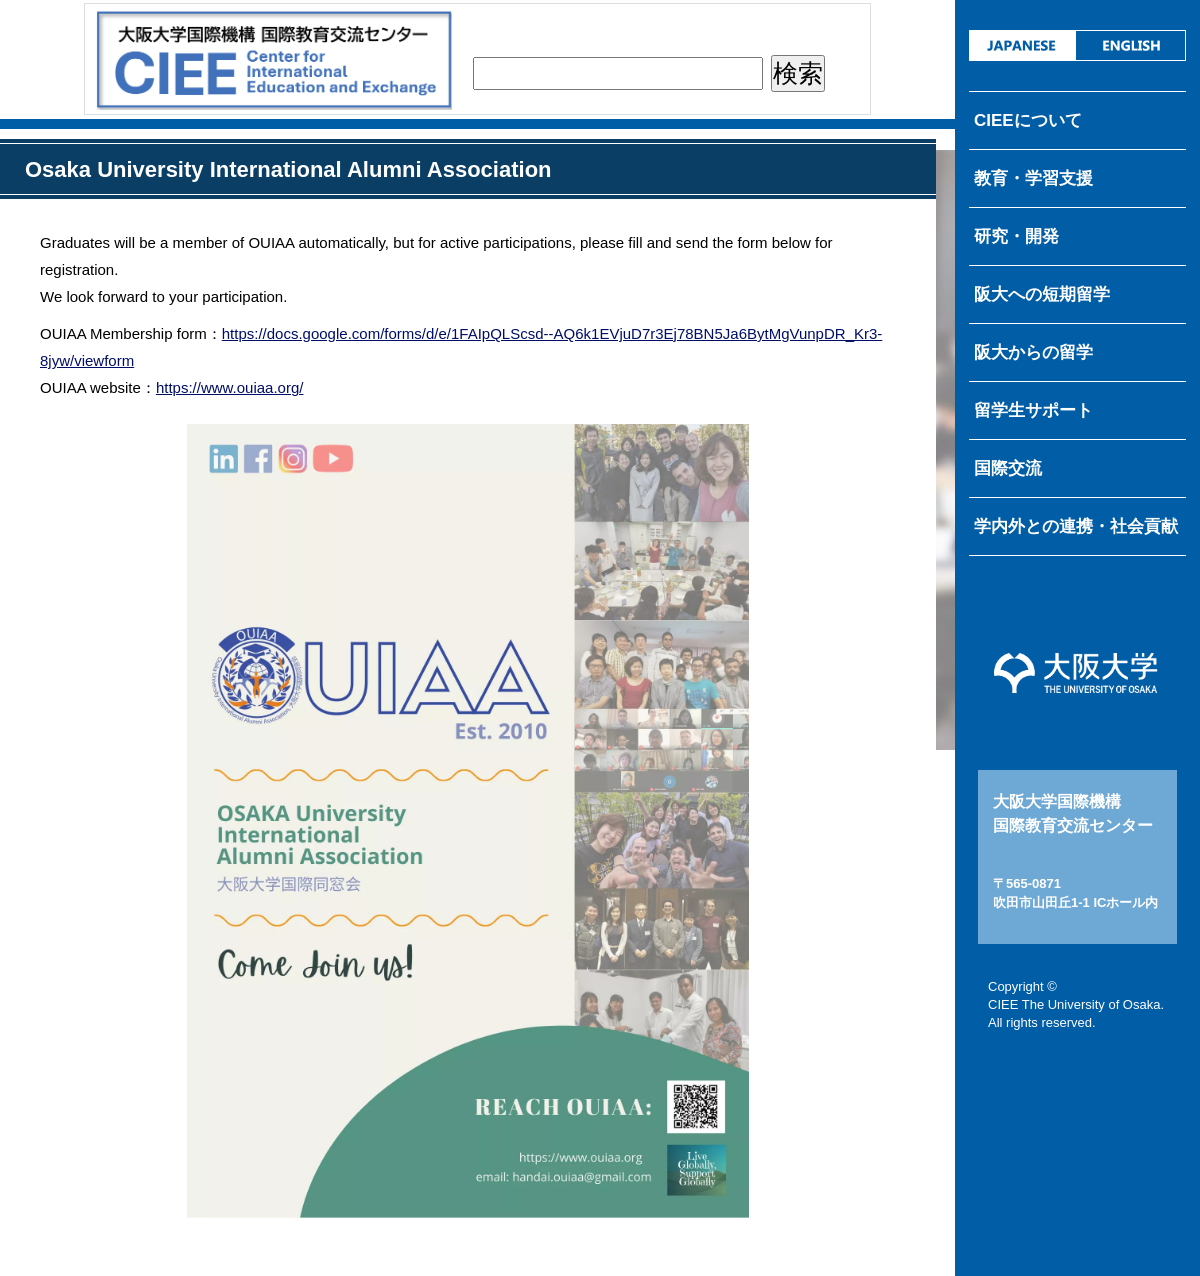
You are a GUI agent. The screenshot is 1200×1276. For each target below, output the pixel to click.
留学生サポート (1033, 410)
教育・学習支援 (1033, 178)
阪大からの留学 (1033, 352)
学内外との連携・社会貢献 (1076, 526)
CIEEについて (1028, 120)
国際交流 (1008, 468)
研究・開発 (1016, 236)
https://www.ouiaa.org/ (230, 387)
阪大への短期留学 (1042, 294)
